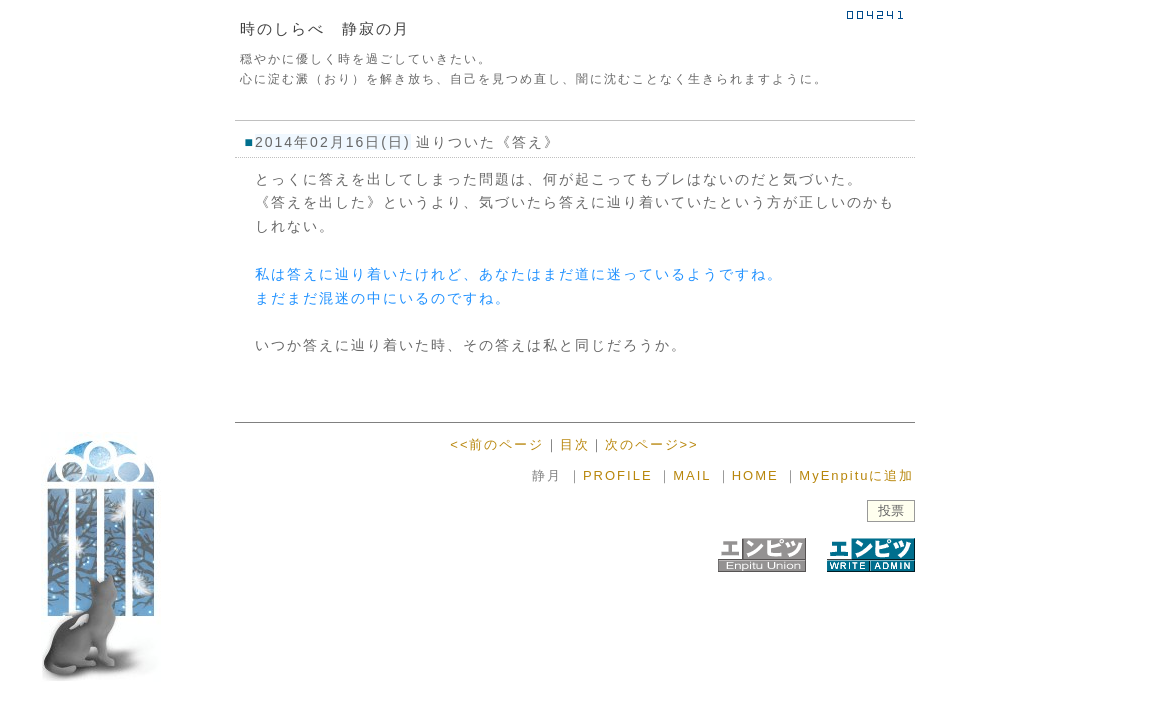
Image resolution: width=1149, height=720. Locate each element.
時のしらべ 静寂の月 (325, 28)
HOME (755, 475)
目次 (575, 444)
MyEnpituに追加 (856, 475)
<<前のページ (497, 444)
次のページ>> (652, 444)
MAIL (692, 475)
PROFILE (618, 475)
